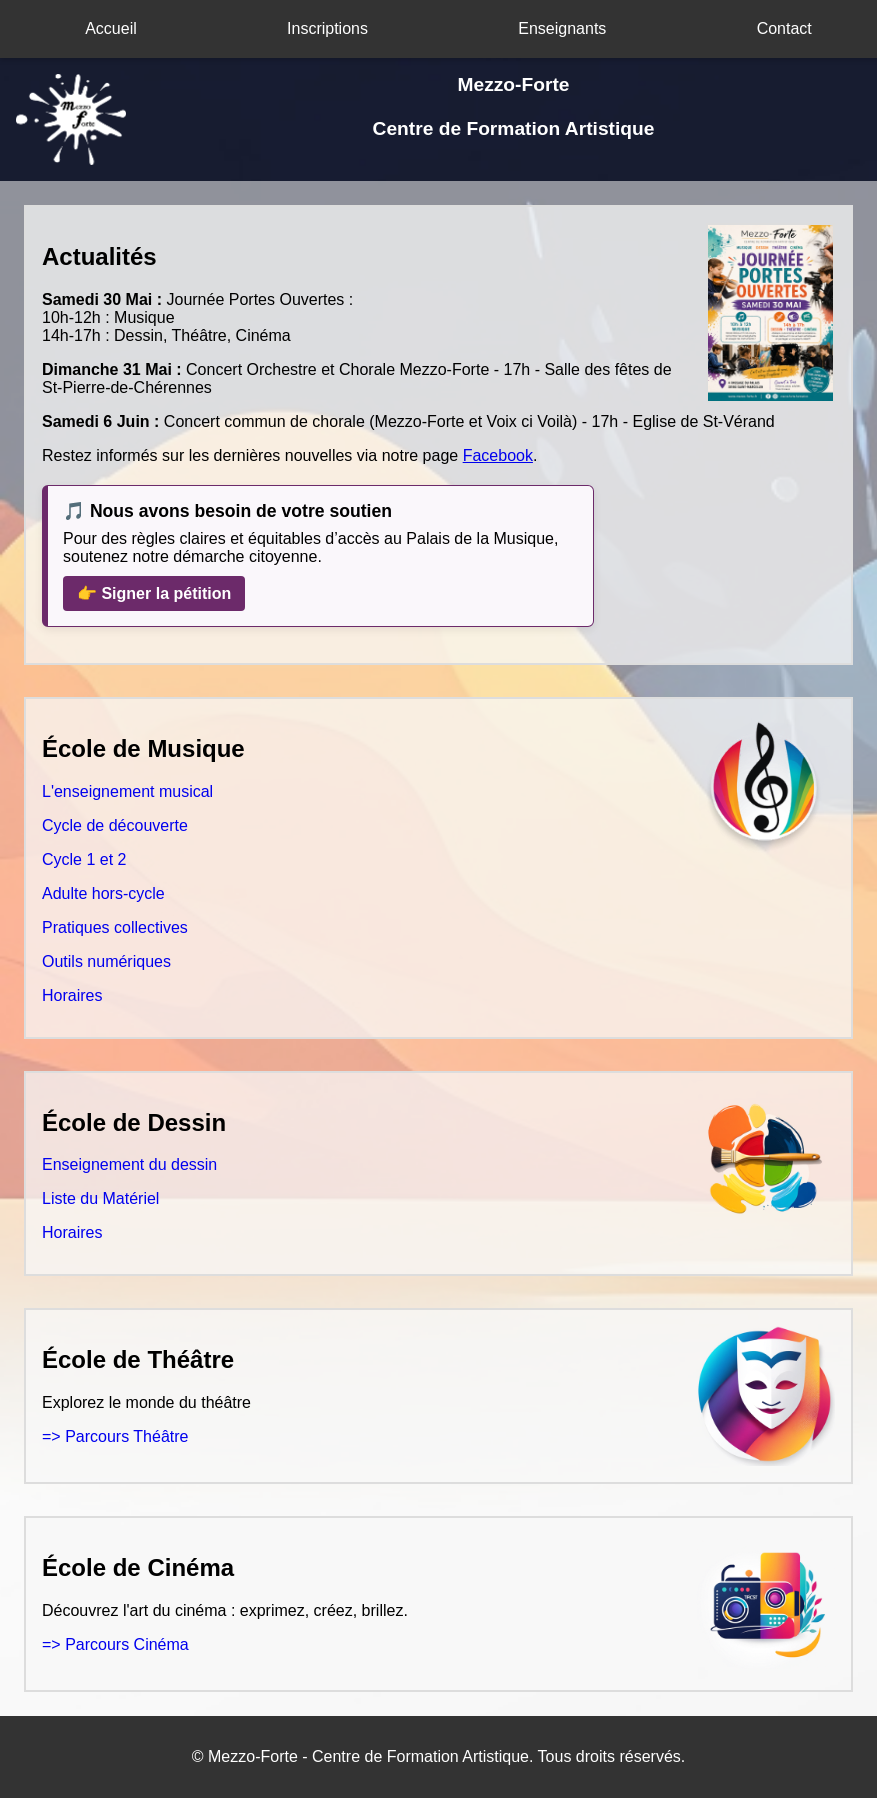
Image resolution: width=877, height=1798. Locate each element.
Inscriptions (327, 28)
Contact (784, 28)
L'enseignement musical (127, 791)
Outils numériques (106, 961)
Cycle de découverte (115, 825)
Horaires (72, 995)
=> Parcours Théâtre (115, 1436)
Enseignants (562, 28)
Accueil (111, 28)
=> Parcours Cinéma (115, 1644)
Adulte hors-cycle (103, 893)
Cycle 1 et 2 (84, 859)
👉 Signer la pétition (154, 593)
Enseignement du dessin (129, 1164)
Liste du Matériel (100, 1198)
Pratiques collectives (115, 927)
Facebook (498, 455)
